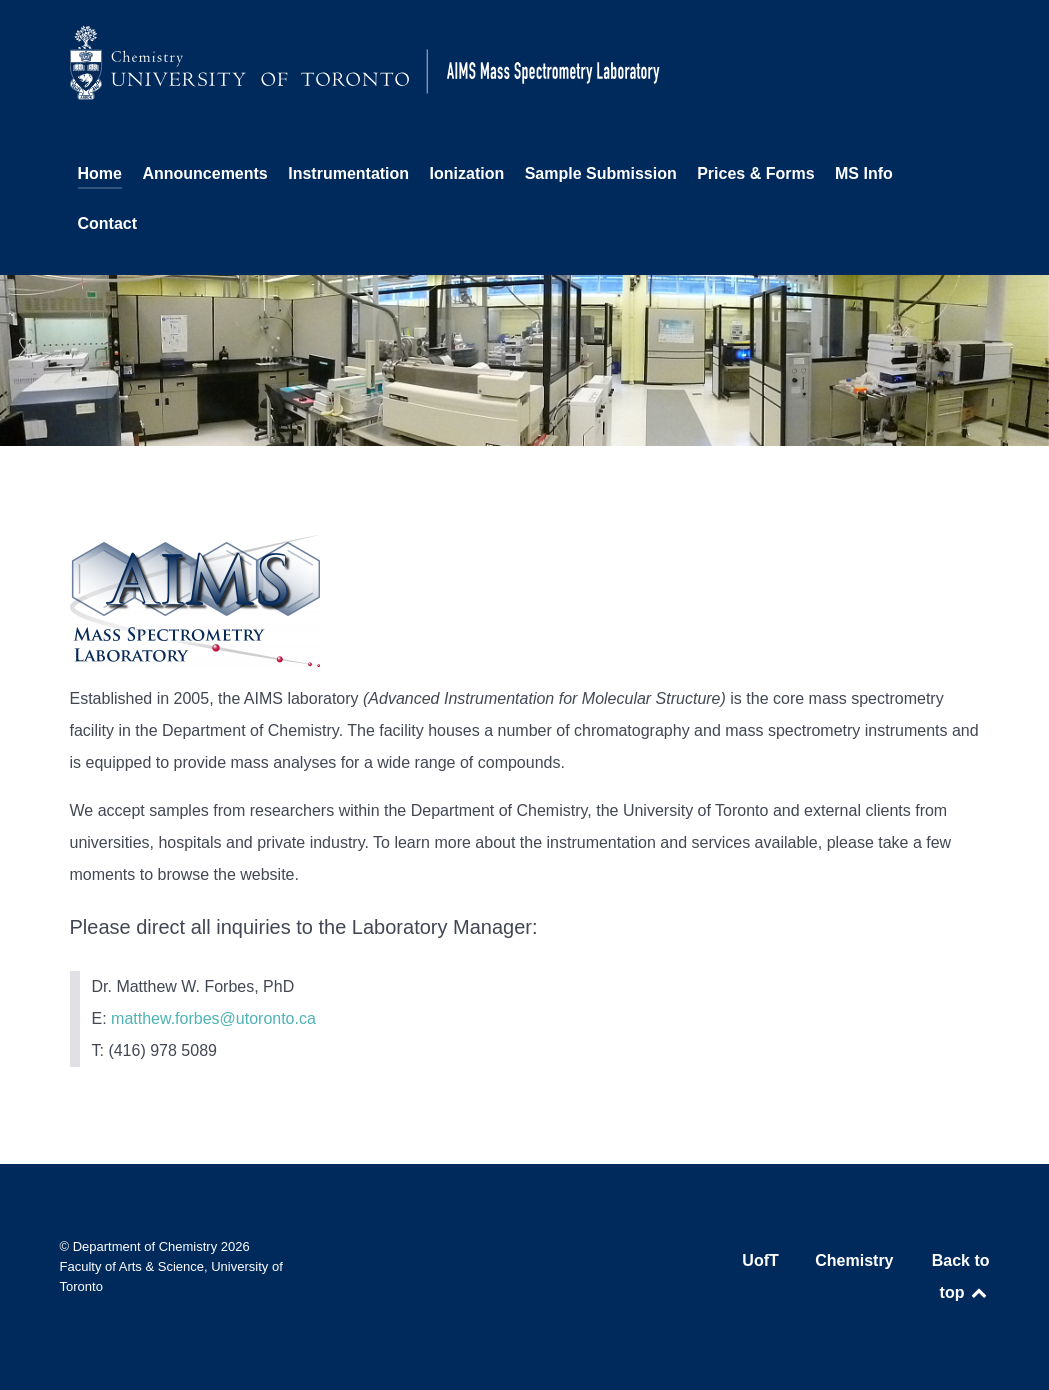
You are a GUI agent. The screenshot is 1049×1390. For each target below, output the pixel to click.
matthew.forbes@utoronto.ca (213, 1018)
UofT (760, 1260)
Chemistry (854, 1260)
